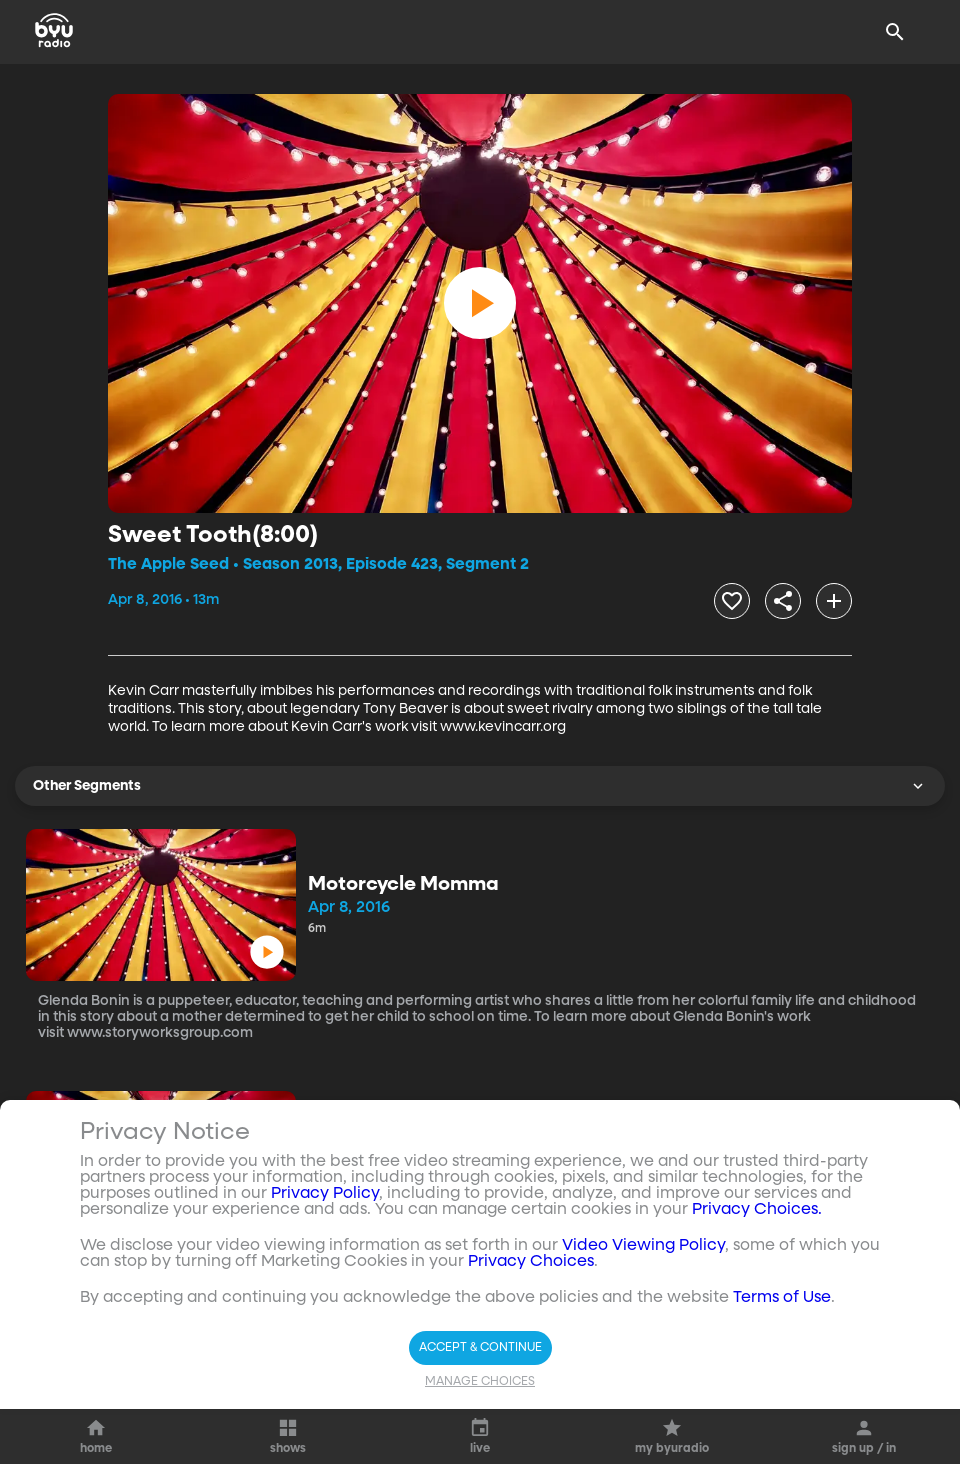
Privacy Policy (325, 1194)
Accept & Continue (480, 1348)
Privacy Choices (531, 1262)
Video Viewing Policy (643, 1246)
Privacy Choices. (757, 1210)
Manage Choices (480, 1382)
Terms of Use (782, 1298)
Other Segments (480, 786)
